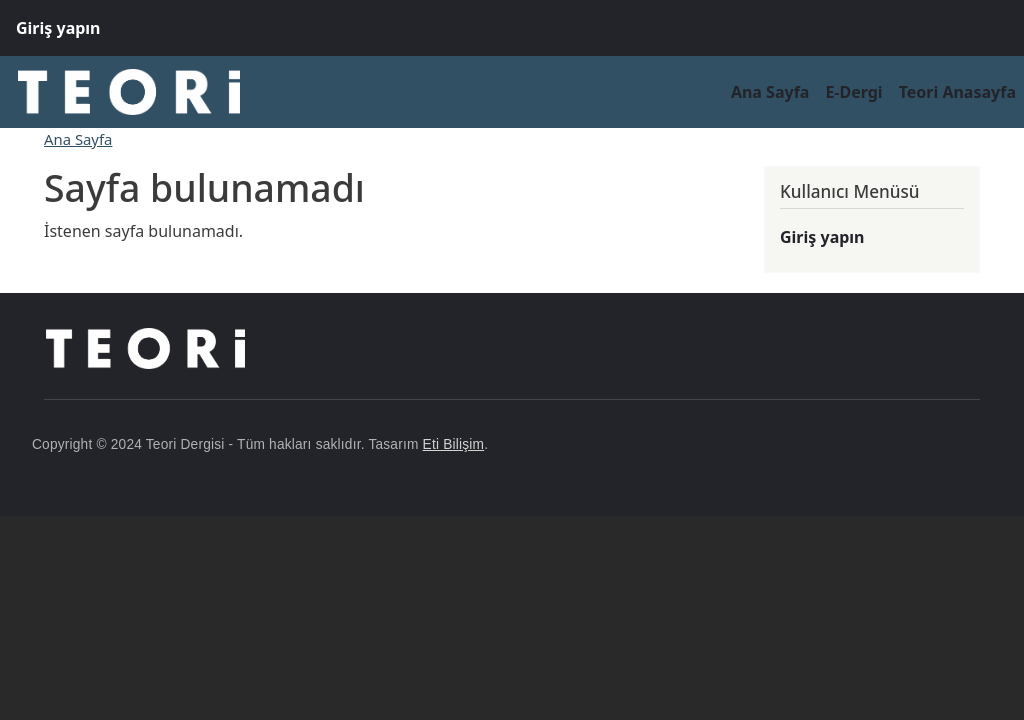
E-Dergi (853, 92)
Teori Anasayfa (957, 92)
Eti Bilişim (454, 444)
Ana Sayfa (770, 92)
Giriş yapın (58, 28)
